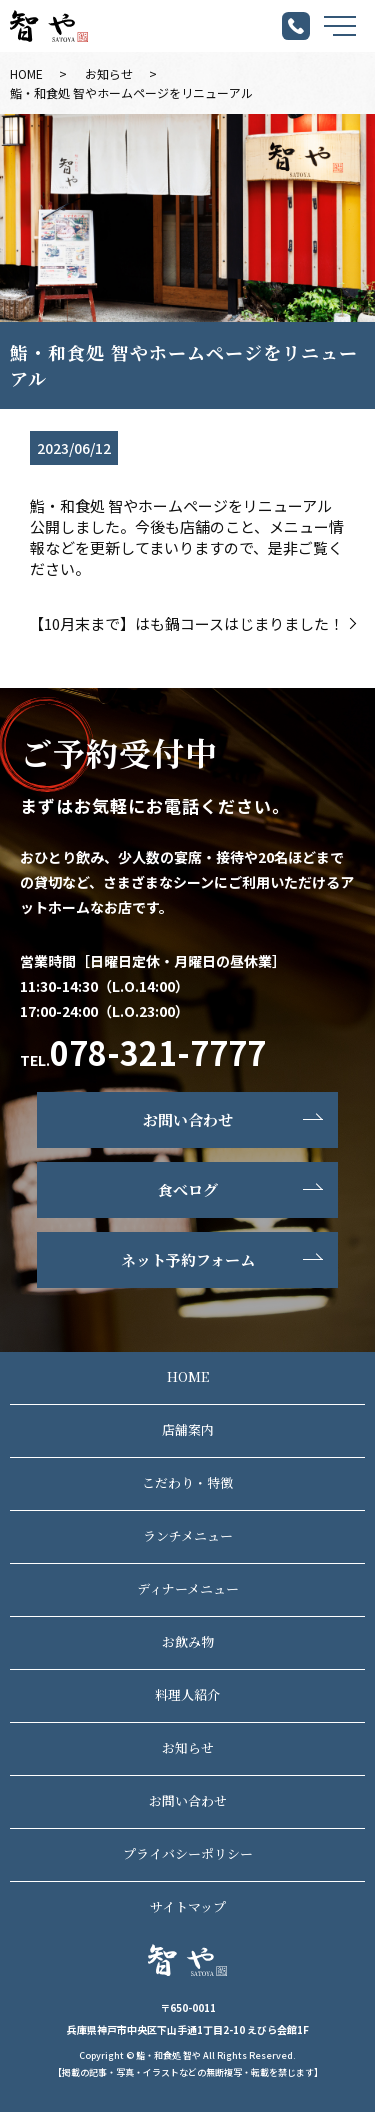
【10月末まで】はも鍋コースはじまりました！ (186, 623)
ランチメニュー (188, 1535)
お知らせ (109, 73)
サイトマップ (188, 1906)
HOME (26, 73)
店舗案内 (188, 1429)
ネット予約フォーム (188, 1259)
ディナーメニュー (188, 1588)
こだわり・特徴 (187, 1482)
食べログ (188, 1189)
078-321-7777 (158, 1052)
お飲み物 (188, 1641)
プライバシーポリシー (188, 1853)
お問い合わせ (188, 1119)
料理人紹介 (187, 1694)
